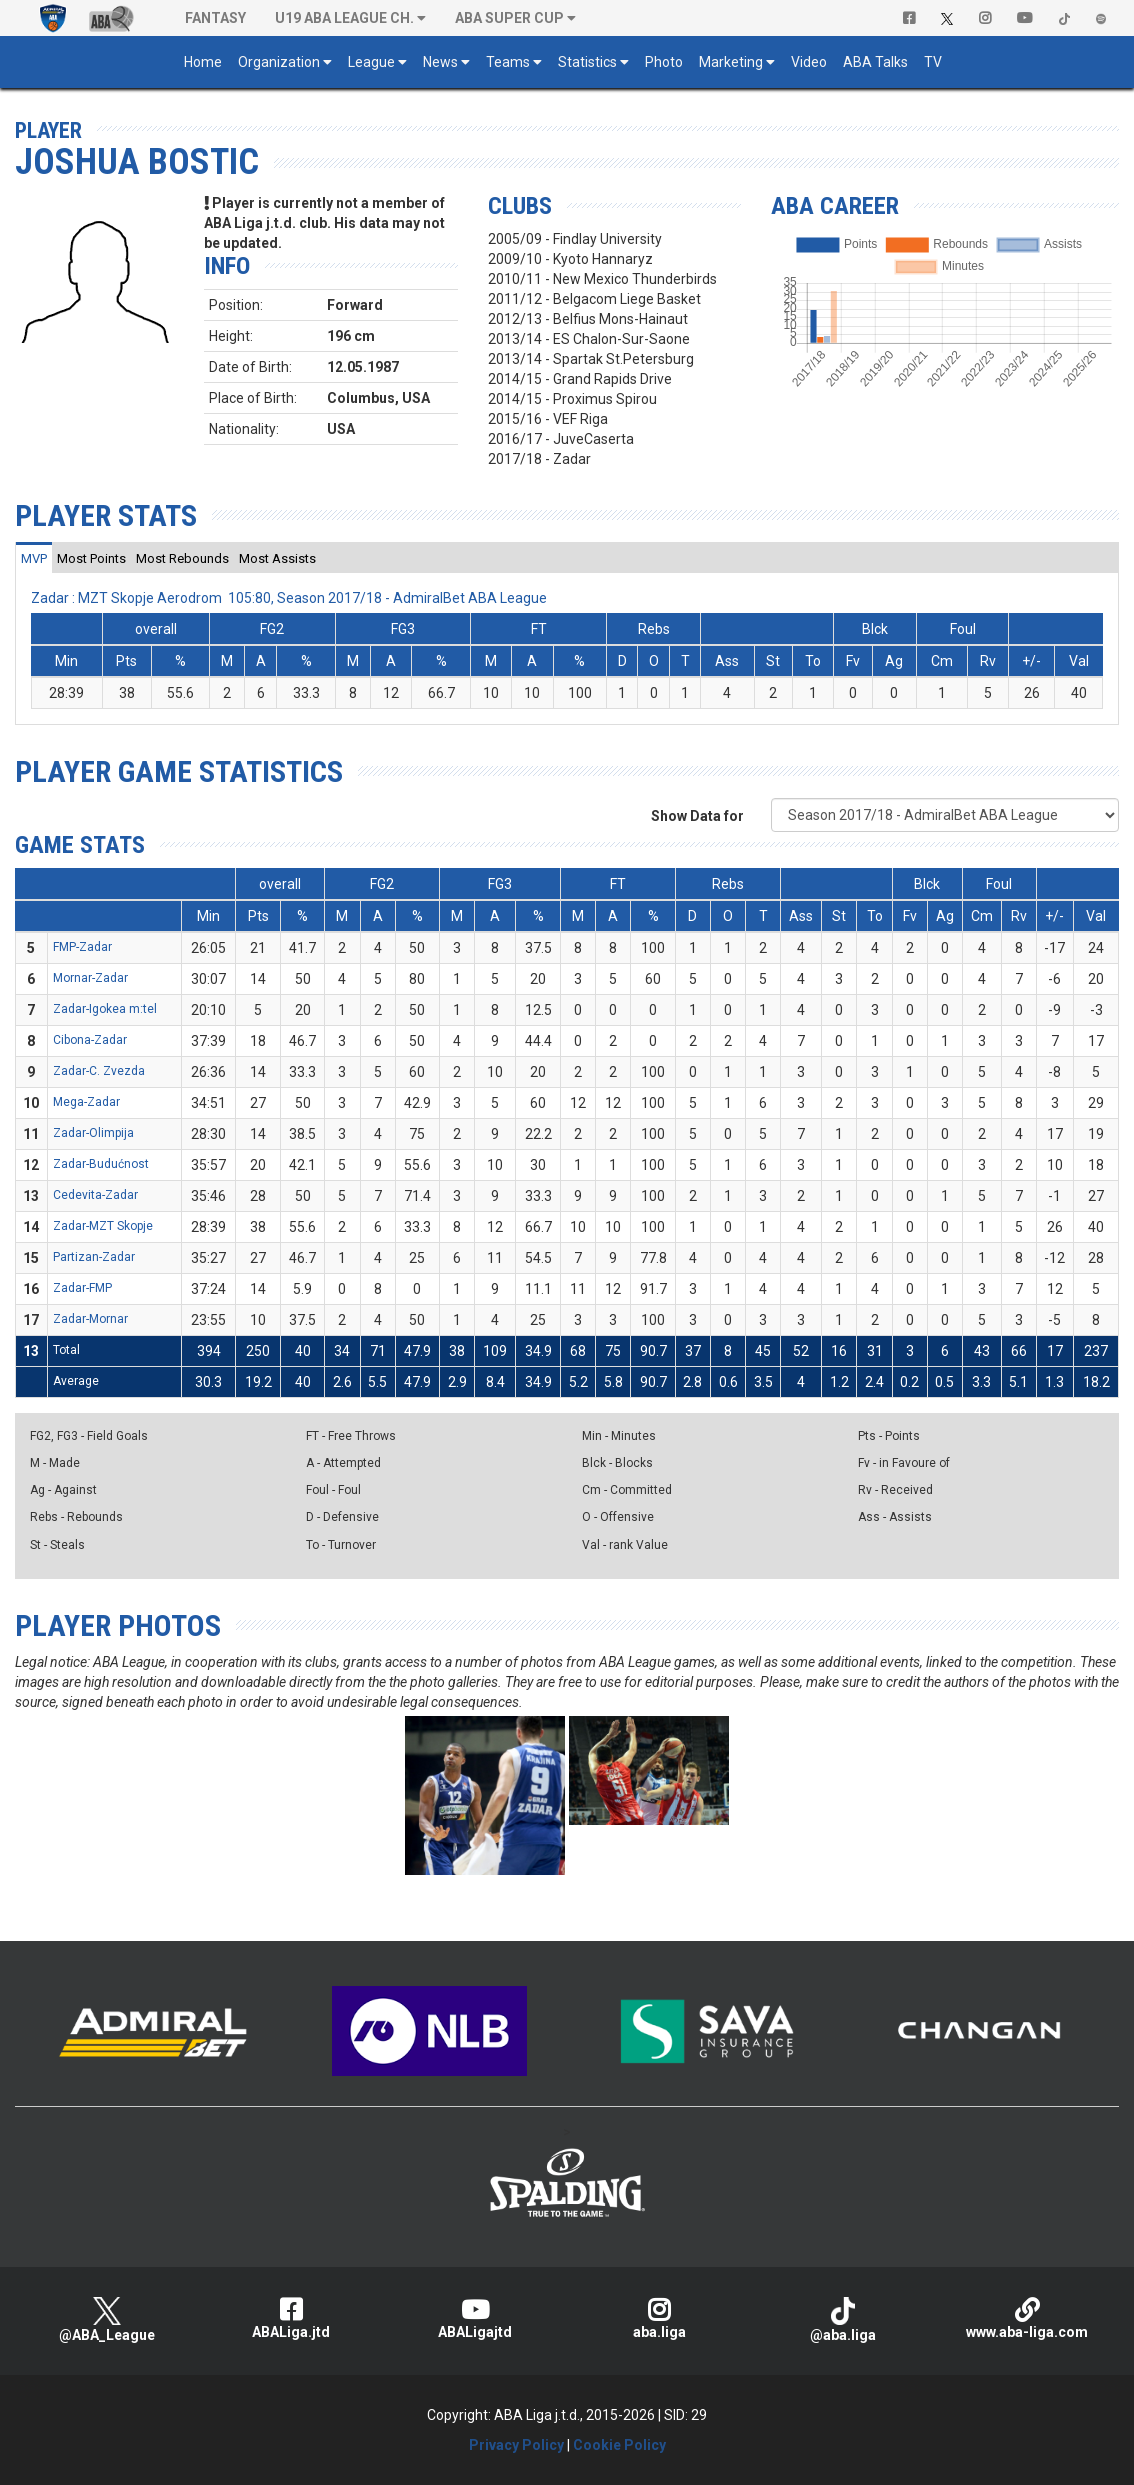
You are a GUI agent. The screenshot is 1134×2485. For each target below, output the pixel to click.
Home (203, 62)
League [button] (371, 62)
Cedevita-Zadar (95, 1195)
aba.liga (659, 2318)
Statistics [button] (587, 62)
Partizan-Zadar (94, 1257)
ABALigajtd (475, 2318)
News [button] (440, 62)
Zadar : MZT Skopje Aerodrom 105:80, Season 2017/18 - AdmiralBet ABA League (289, 598)
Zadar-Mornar (90, 1319)
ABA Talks (875, 62)
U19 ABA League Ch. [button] (344, 18)
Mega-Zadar (86, 1102)
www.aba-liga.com (1027, 2318)
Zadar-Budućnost (101, 1164)
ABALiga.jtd (291, 2318)
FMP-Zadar (82, 947)
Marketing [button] (731, 62)
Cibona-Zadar (90, 1040)
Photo (664, 62)
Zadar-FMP (82, 1288)
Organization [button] (279, 62)
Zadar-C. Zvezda (99, 1071)
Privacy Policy (516, 2445)
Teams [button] (508, 62)
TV (933, 62)
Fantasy (215, 18)
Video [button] (809, 62)
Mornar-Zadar (90, 978)
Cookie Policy (619, 2445)
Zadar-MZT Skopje (103, 1226)
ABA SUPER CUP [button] (509, 18)
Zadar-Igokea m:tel (105, 1009)
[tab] (34, 558)
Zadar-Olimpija (93, 1133)
